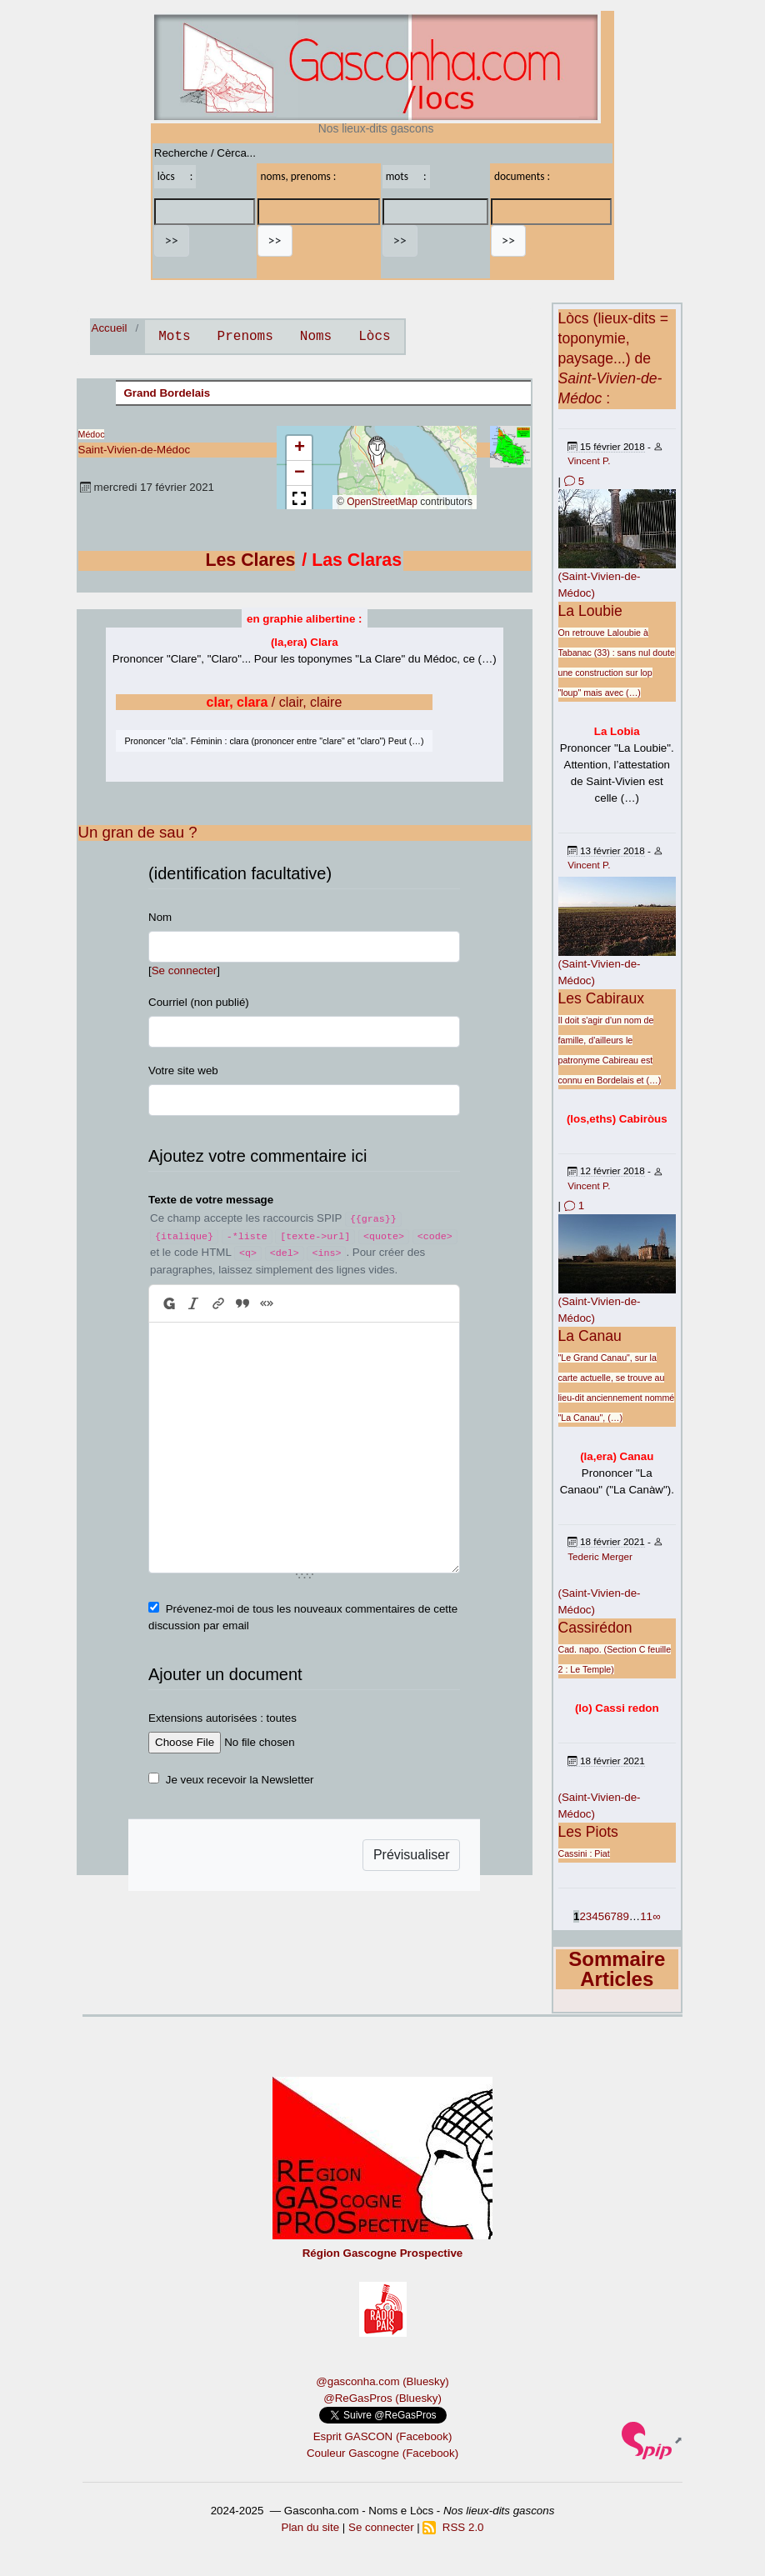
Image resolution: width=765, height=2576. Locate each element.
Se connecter (185, 970)
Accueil (110, 328)
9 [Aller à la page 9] (625, 1916)
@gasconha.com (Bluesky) (382, 2381)
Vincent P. (589, 460)
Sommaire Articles (616, 1969)
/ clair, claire (274, 702)
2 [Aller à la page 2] (582, 1916)
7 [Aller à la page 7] (614, 1916)
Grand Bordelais (167, 393)
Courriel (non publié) (198, 1002)
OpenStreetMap (382, 502)
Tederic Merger (600, 1556)
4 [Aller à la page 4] (595, 1916)
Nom (160, 917)
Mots (174, 337)
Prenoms (245, 337)
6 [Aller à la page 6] (607, 1916)
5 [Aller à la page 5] (601, 1916)
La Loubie (590, 611)
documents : (522, 176)
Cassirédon (595, 1627)
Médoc (91, 434)
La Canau (590, 1336)
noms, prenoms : (299, 176)
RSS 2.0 (452, 2527)
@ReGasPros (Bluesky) (382, 2398)
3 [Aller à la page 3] (589, 1916)
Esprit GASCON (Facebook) (382, 2436)
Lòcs (374, 337)
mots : (406, 176)
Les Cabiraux (601, 998)
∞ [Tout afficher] (656, 1916)
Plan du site (311, 2527)
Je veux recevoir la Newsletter (240, 1779)
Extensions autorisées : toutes (222, 1718)
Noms (316, 337)
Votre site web (183, 1070)
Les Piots (588, 1831)
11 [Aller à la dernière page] (646, 1916)
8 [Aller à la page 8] (619, 1916)
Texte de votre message (210, 1199)
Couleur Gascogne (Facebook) (382, 2453)
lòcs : (175, 176)
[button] (377, 452)
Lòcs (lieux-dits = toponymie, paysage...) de (613, 358)
